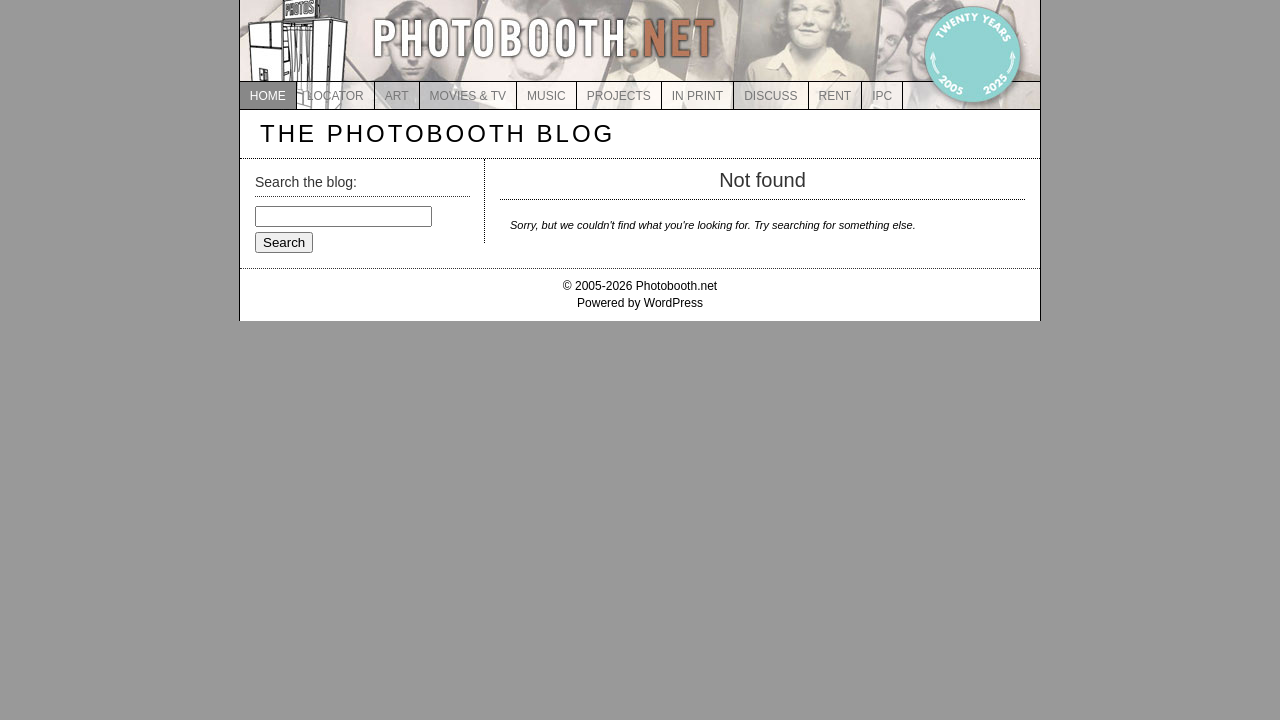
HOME (268, 96)
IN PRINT (697, 96)
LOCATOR (335, 96)
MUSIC (546, 96)
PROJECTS (619, 96)
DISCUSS (770, 96)
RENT (835, 96)
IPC (882, 96)
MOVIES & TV (468, 96)
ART (397, 96)
